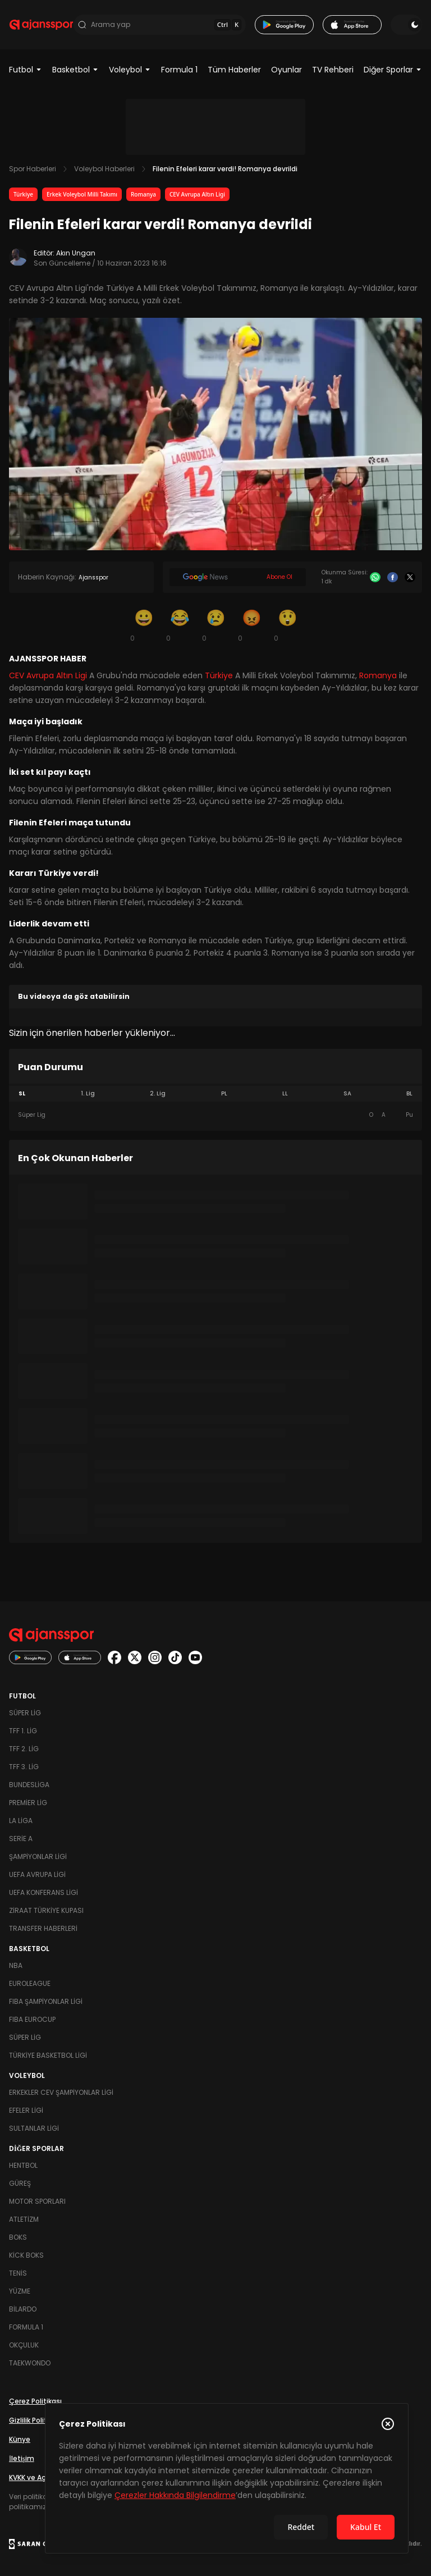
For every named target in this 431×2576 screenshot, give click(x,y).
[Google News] (237, 577)
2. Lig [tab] (158, 1093)
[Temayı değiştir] (406, 25)
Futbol (25, 69)
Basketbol (75, 69)
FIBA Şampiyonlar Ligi (45, 2001)
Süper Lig (25, 1713)
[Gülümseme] (143, 624)
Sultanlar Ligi (34, 2128)
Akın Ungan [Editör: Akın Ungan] (75, 253)
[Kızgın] (251, 624)
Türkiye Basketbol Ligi (48, 2055)
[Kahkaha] (179, 624)
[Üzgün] (215, 624)
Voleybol (130, 69)
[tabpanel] (215, 1115)
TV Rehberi (333, 69)
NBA (15, 1965)
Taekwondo (30, 2363)
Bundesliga (29, 1784)
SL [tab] (22, 1093)
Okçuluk (24, 2345)
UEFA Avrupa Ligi (37, 1874)
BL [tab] (409, 1093)
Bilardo (22, 2309)
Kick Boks (26, 2255)
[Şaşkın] (287, 624)
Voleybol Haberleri (104, 168)
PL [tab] (224, 1093)
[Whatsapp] (375, 577)
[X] (410, 577)
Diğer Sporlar (393, 69)
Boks (18, 2237)
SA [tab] (347, 1093)
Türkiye (23, 194)
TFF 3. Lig (24, 1766)
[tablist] (215, 1094)
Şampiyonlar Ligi (38, 1856)
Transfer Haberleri (43, 1928)
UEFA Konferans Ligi (43, 1892)
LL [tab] (285, 1093)
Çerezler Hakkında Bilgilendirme (175, 2495)
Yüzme (19, 2291)
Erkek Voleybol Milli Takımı (82, 194)
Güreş (20, 2183)
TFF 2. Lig (24, 1748)
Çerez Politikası (35, 2401)
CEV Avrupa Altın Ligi (197, 194)
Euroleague (30, 1983)
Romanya (143, 194)
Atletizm (24, 2219)
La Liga (21, 1820)
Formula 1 (179, 69)
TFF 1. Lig (23, 1730)
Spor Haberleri (32, 168)
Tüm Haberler (234, 69)
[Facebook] (392, 577)
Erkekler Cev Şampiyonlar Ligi (61, 2092)
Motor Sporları (37, 2201)
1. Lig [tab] (88, 1093)
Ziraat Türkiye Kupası (46, 1910)
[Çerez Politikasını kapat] (388, 2424)
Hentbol (23, 2165)
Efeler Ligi (26, 2110)
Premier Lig (28, 1802)
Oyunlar (286, 69)
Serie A (21, 1838)
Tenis (18, 2273)
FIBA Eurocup (32, 2019)
